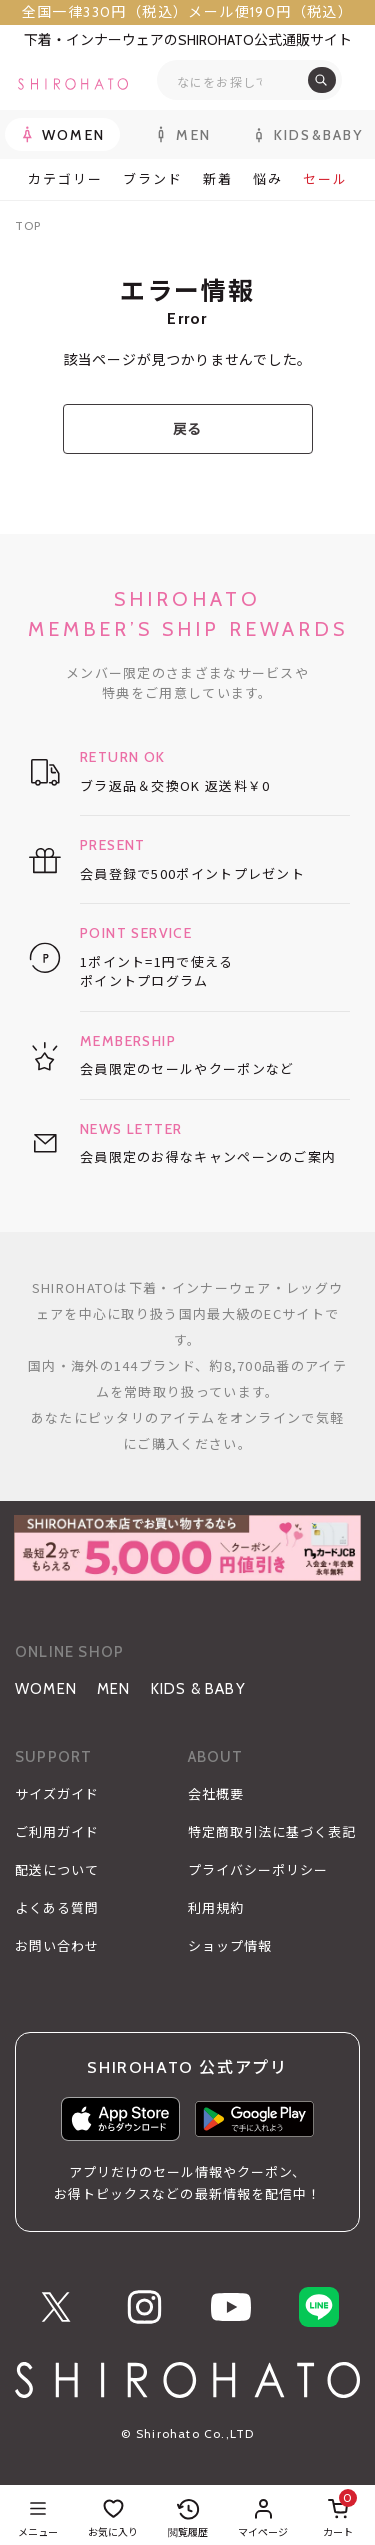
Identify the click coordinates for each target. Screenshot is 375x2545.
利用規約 (216, 1908)
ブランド (153, 179)
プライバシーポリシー (258, 1870)
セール (325, 179)
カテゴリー (65, 179)
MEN (114, 1689)
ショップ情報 (230, 1946)
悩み (268, 179)
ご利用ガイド (57, 1832)
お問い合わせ (57, 1946)
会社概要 (216, 1794)
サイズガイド (57, 1794)
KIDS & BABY (198, 1689)
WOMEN (46, 1689)
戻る (187, 429)
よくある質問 (57, 1908)
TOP (28, 225)
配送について (57, 1870)
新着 (218, 179)
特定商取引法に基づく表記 (272, 1832)
